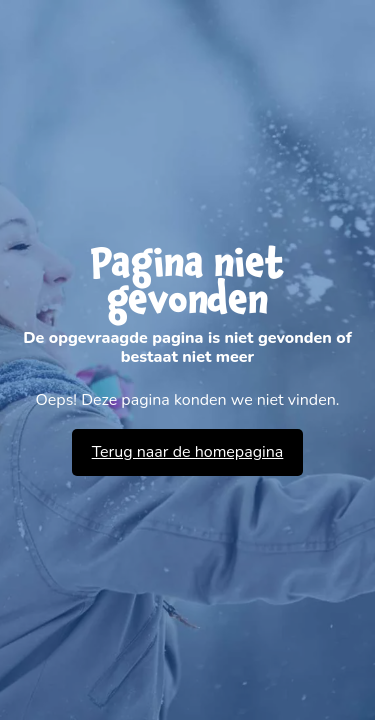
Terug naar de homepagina (188, 452)
